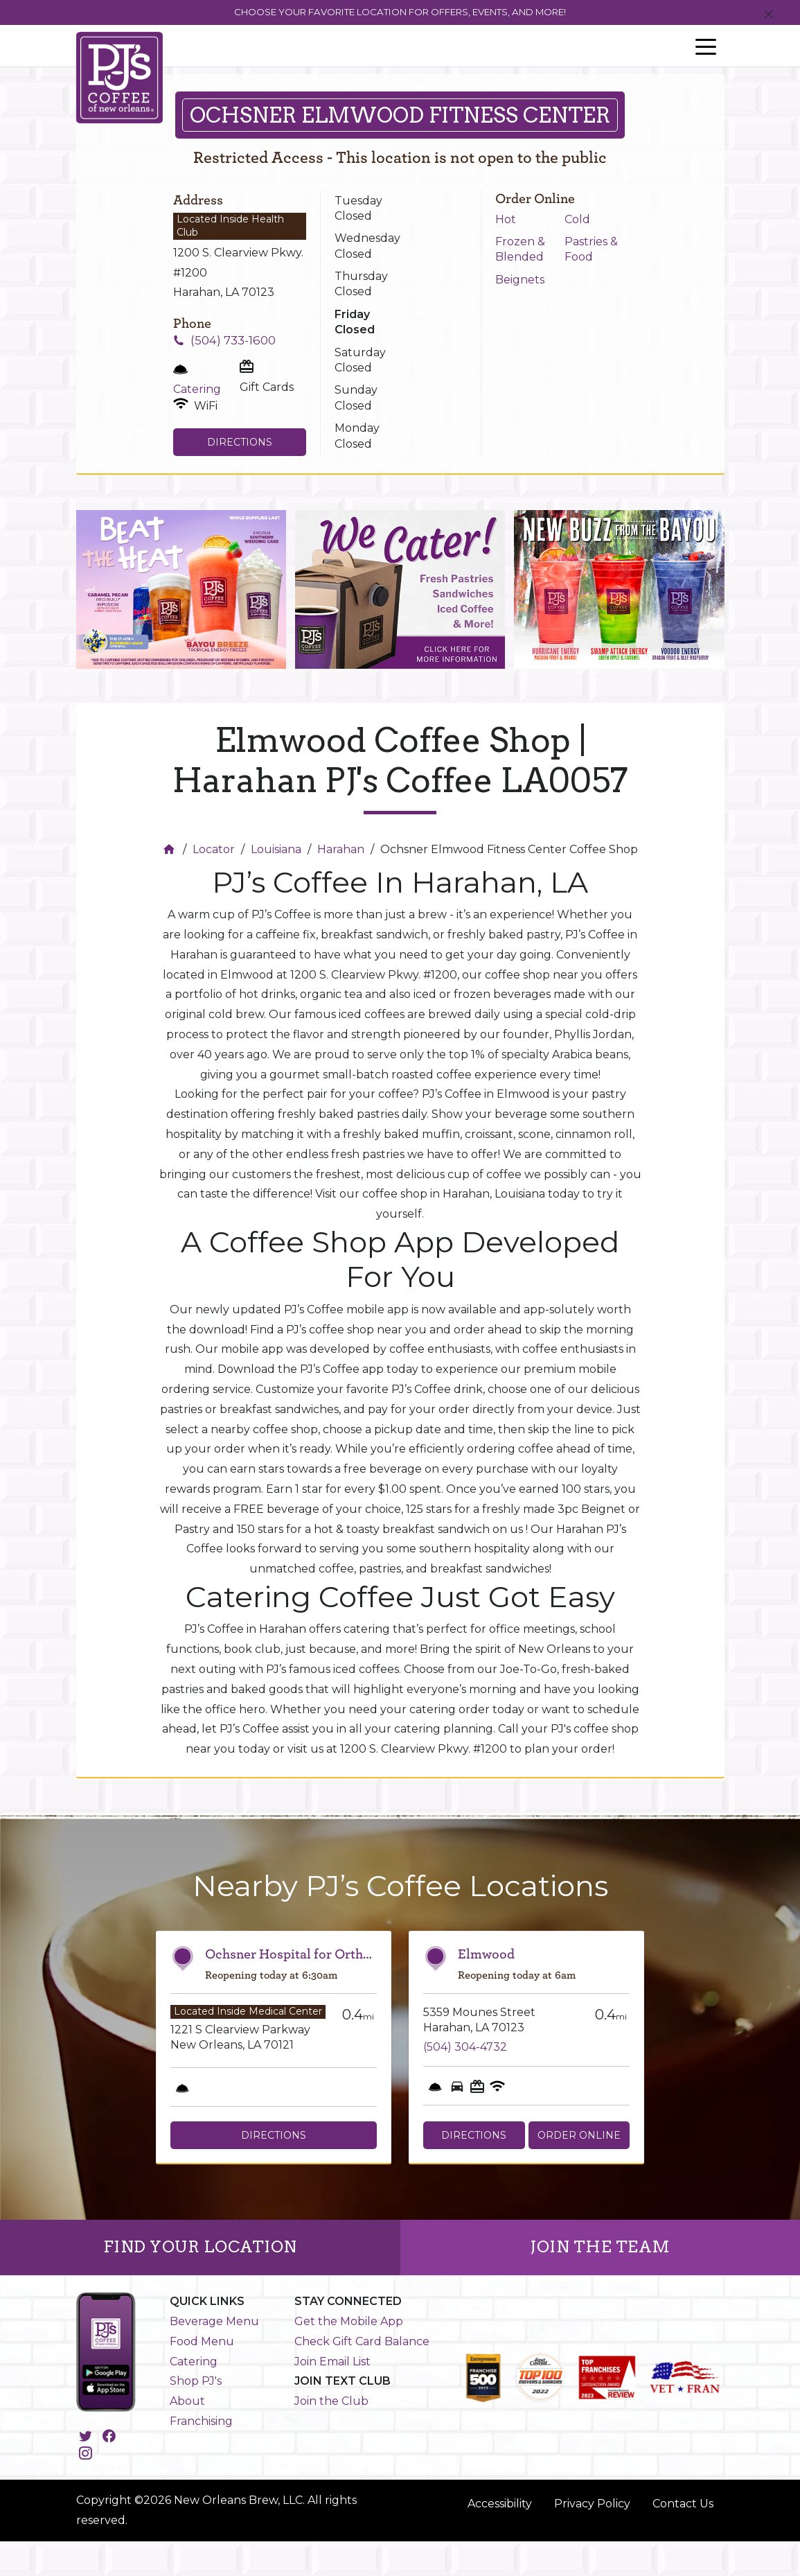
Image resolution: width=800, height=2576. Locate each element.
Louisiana (276, 849)
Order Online (579, 2135)
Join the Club (331, 2401)
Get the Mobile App (348, 2321)
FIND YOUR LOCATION (200, 2247)
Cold (577, 219)
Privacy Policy (592, 2503)
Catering (193, 2361)
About (187, 2401)
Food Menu (202, 2341)
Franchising (201, 2421)
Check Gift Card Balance (361, 2341)
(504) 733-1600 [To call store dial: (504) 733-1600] (233, 340)
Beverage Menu (214, 2321)
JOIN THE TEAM (600, 2247)
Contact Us (682, 2503)
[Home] (170, 849)
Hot (505, 219)
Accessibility (500, 2503)
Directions (273, 2135)
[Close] (768, 15)
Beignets (519, 279)
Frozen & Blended (520, 249)
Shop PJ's (196, 2380)
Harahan (340, 849)
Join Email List (332, 2361)
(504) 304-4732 (465, 2046)
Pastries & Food (591, 249)
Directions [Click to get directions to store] (239, 442)
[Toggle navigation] (706, 45)
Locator (214, 849)
